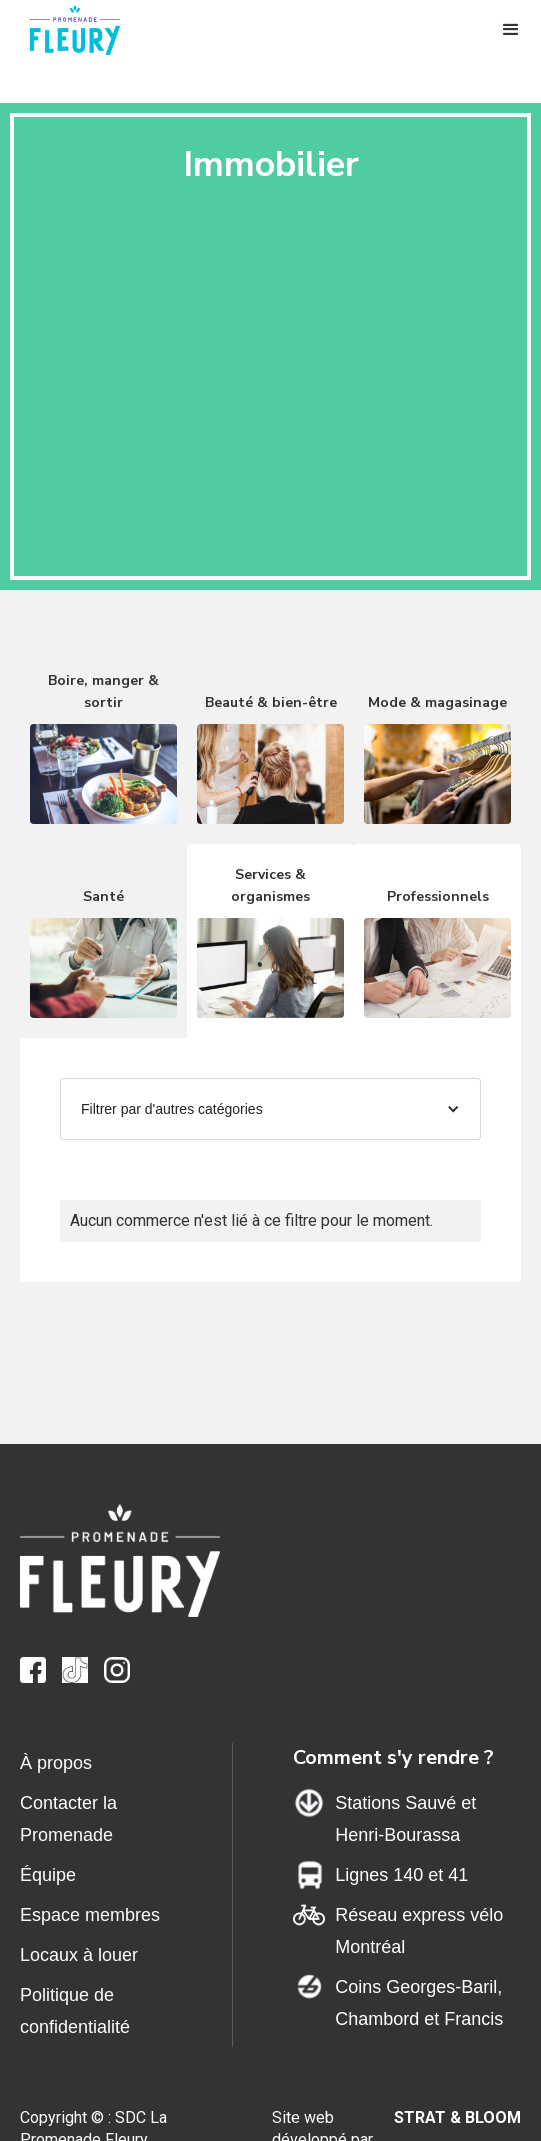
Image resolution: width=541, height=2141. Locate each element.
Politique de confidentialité (75, 2011)
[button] (511, 30)
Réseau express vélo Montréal (419, 1931)
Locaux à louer (79, 1955)
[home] (85, 30)
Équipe (48, 1875)
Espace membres (90, 1915)
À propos (56, 1763)
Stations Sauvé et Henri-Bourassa (405, 1819)
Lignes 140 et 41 (401, 1875)
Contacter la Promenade (68, 1819)
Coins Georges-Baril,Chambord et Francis (419, 2003)
